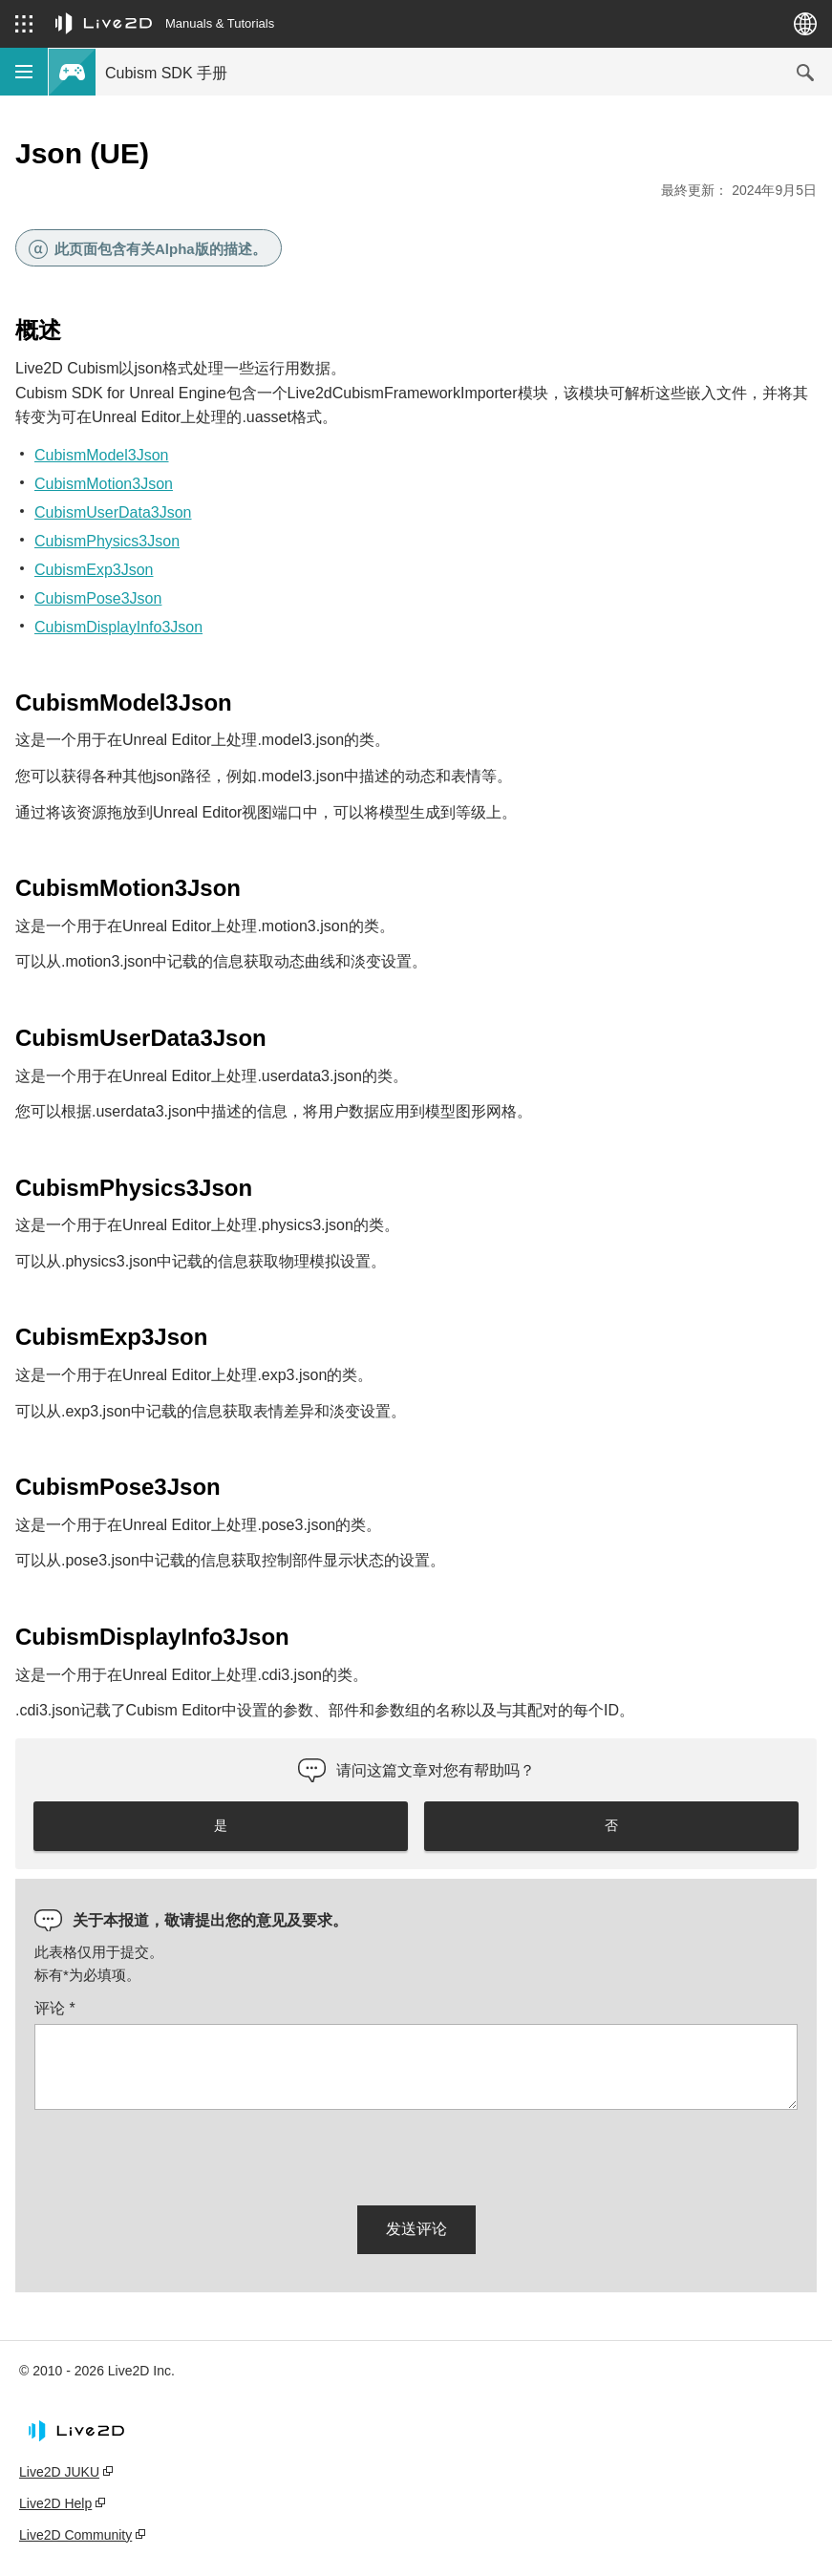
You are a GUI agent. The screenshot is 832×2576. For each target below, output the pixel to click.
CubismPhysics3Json (107, 541)
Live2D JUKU (59, 2472)
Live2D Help (55, 2503)
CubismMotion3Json (103, 484)
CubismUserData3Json (113, 512)
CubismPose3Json (97, 598)
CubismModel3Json (101, 455)
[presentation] (179, 2154)
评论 (54, 2008)
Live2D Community (75, 2535)
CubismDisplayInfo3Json (118, 627)
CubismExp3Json (94, 570)
